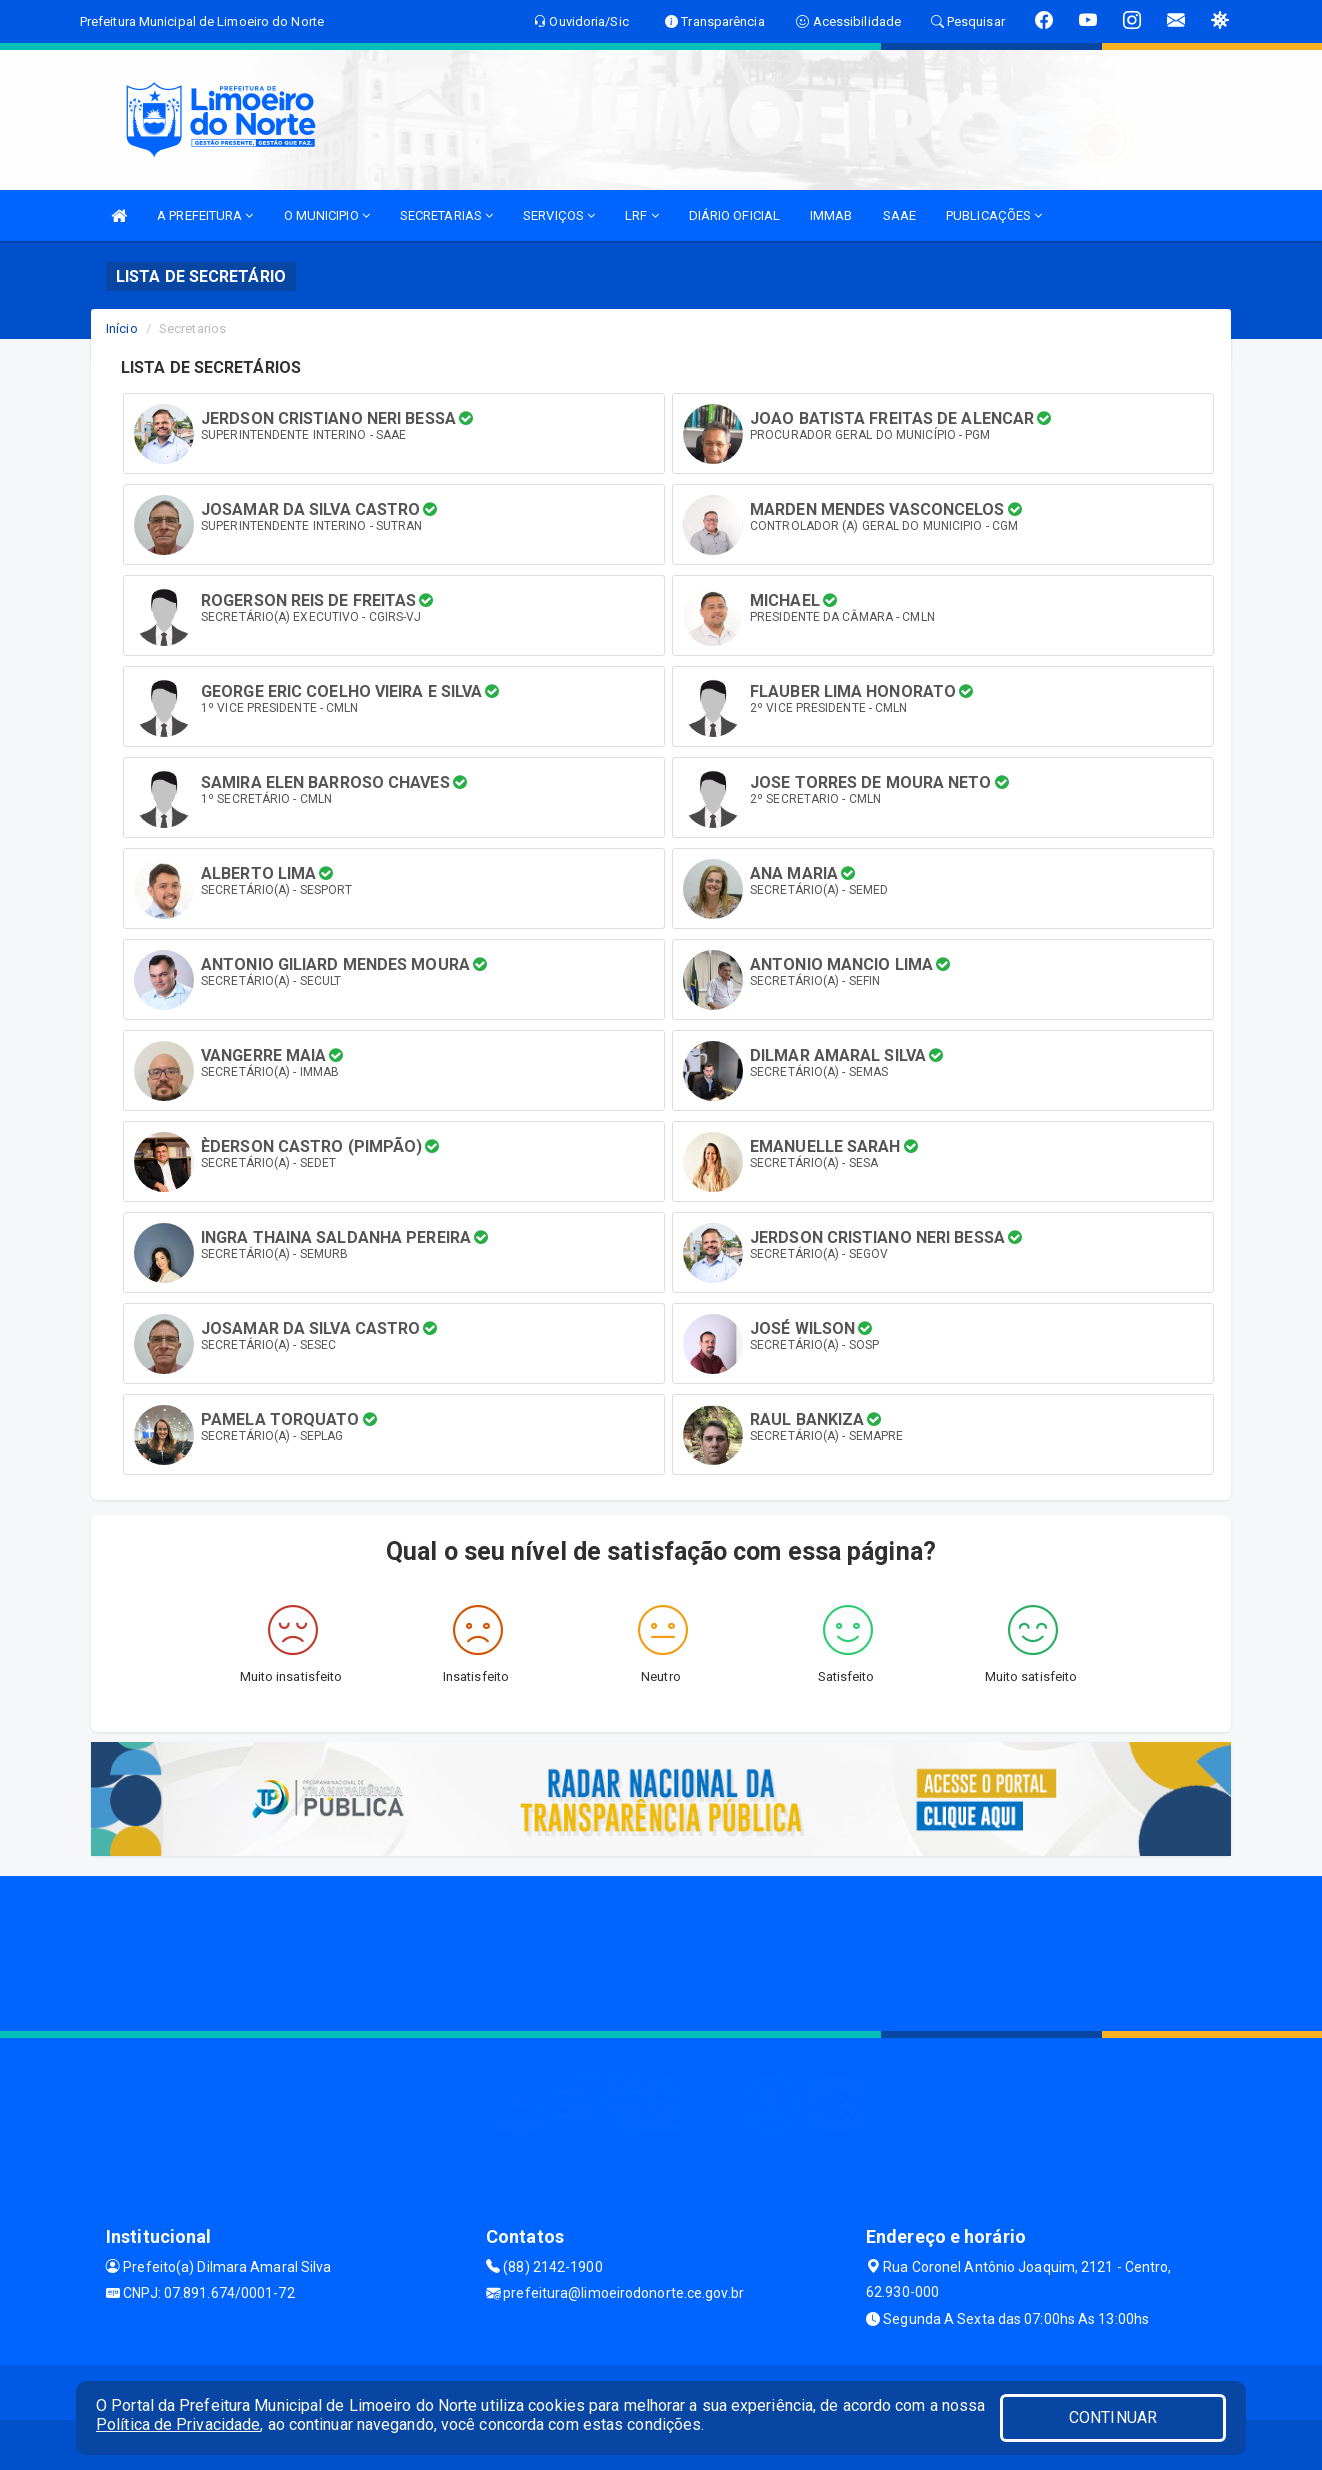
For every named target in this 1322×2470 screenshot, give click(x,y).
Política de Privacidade (178, 2424)
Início (122, 328)
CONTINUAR (1113, 2417)
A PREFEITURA (205, 215)
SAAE (899, 215)
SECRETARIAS (446, 215)
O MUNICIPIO (327, 215)
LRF (642, 215)
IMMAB (831, 215)
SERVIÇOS (559, 215)
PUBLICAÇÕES (994, 215)
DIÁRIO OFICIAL (734, 215)
